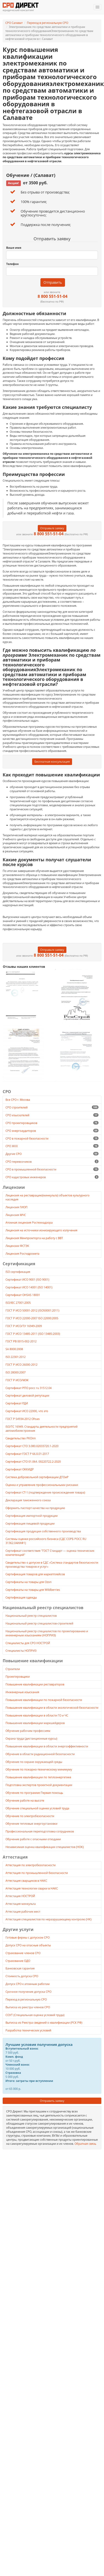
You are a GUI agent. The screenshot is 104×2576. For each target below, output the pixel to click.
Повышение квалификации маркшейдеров (35, 1723)
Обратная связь (85, 2144)
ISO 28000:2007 (15, 1372)
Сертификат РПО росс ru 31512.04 (28, 1388)
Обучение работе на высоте (24, 1800)
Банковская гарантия (20, 1968)
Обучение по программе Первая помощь (34, 1793)
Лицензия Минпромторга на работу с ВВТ (34, 1238)
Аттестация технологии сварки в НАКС (31, 1888)
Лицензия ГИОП (16, 1207)
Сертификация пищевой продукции (30, 1523)
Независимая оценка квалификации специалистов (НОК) (44, 1847)
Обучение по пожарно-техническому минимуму (38, 1769)
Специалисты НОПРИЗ (20, 1651)
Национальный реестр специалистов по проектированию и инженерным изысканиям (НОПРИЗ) (46, 1633)
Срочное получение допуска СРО (28, 1992)
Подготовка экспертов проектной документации (38, 1785)
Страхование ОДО (17, 1961)
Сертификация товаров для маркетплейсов (35, 1574)
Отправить (52, 282)
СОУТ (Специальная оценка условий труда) (34, 2015)
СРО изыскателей (17, 1115)
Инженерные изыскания (22, 1692)
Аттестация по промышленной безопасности (36, 1873)
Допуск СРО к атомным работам (27, 1984)
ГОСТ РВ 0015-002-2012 (21, 1341)
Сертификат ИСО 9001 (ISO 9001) (27, 1279)
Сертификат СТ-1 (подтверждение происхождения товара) (45, 1492)
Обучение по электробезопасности (29, 1816)
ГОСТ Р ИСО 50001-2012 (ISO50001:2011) (32, 1310)
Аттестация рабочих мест (22, 1911)
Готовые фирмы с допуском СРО (27, 1937)
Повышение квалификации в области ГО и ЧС (36, 1715)
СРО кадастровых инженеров (25, 1177)
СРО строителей (16, 1107)
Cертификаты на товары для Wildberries (32, 1590)
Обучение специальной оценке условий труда (37, 1808)
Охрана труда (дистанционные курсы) (31, 1738)
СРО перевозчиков (18, 1162)
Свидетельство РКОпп (20, 1438)
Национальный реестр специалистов (31, 1616)
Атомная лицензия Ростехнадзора (29, 1222)
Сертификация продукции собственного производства (43, 1531)
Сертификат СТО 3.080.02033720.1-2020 (31, 1446)
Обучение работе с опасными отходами (33, 1839)
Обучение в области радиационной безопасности (40, 1754)
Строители (12, 1669)
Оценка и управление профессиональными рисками (41, 1485)
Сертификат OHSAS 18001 (22, 1295)
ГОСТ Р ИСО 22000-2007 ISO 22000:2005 (31, 1318)
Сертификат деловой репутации (27, 1395)
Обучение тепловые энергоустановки (31, 1824)
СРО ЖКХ (11, 1146)
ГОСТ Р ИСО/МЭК (17, 1380)
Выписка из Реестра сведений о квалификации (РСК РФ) (43, 2023)
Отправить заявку (52, 2101)
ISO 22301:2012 (15, 1357)
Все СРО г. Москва (17, 1100)
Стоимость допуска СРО (21, 1976)
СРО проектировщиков (21, 1123)
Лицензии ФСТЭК (17, 1246)
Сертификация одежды (21, 1597)
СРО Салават (14, 23)
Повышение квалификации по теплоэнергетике (38, 1777)
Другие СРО (13, 1154)
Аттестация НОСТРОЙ (20, 1896)
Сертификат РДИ (16, 1403)
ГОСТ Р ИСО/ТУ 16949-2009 (23, 1326)
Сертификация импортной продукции (31, 1516)
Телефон (12, 264)
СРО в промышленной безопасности (31, 1169)
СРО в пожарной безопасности (27, 1138)
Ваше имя (13, 248)
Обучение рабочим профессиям (27, 1731)
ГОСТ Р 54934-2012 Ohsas (22, 1419)
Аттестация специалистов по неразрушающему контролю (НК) (48, 1919)
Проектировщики (17, 1676)
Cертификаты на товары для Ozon (28, 1582)
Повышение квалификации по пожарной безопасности (43, 1700)
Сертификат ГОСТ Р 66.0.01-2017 (27, 1454)
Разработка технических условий (28, 2030)
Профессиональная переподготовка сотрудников (39, 1831)
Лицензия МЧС (15, 1215)
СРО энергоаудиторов (21, 1131)
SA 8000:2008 (14, 1349)
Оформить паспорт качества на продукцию (35, 1508)
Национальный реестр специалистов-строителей (39, 1623)
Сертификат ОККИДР (19, 1469)
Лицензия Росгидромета (22, 1254)
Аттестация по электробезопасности (30, 1865)
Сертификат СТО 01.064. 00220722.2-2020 (33, 1461)
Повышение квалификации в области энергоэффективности (46, 1746)
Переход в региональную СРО (47, 23)
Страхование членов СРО (22, 1953)
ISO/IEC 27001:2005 (18, 1303)
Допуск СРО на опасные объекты (28, 1945)
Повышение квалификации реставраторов (34, 1684)
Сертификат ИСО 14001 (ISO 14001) (28, 1287)
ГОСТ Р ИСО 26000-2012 (21, 1365)
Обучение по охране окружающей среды (33, 1762)
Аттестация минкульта (20, 1904)
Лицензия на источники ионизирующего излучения (41, 1230)
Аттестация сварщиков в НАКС (26, 1881)
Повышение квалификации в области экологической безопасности (51, 1708)
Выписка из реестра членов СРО (27, 2007)
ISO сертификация (17, 1272)
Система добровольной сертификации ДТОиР (37, 1477)
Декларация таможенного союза (28, 1500)
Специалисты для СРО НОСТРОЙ (27, 1643)
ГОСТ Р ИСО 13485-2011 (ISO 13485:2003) (32, 1334)
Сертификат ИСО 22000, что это (26, 1411)
